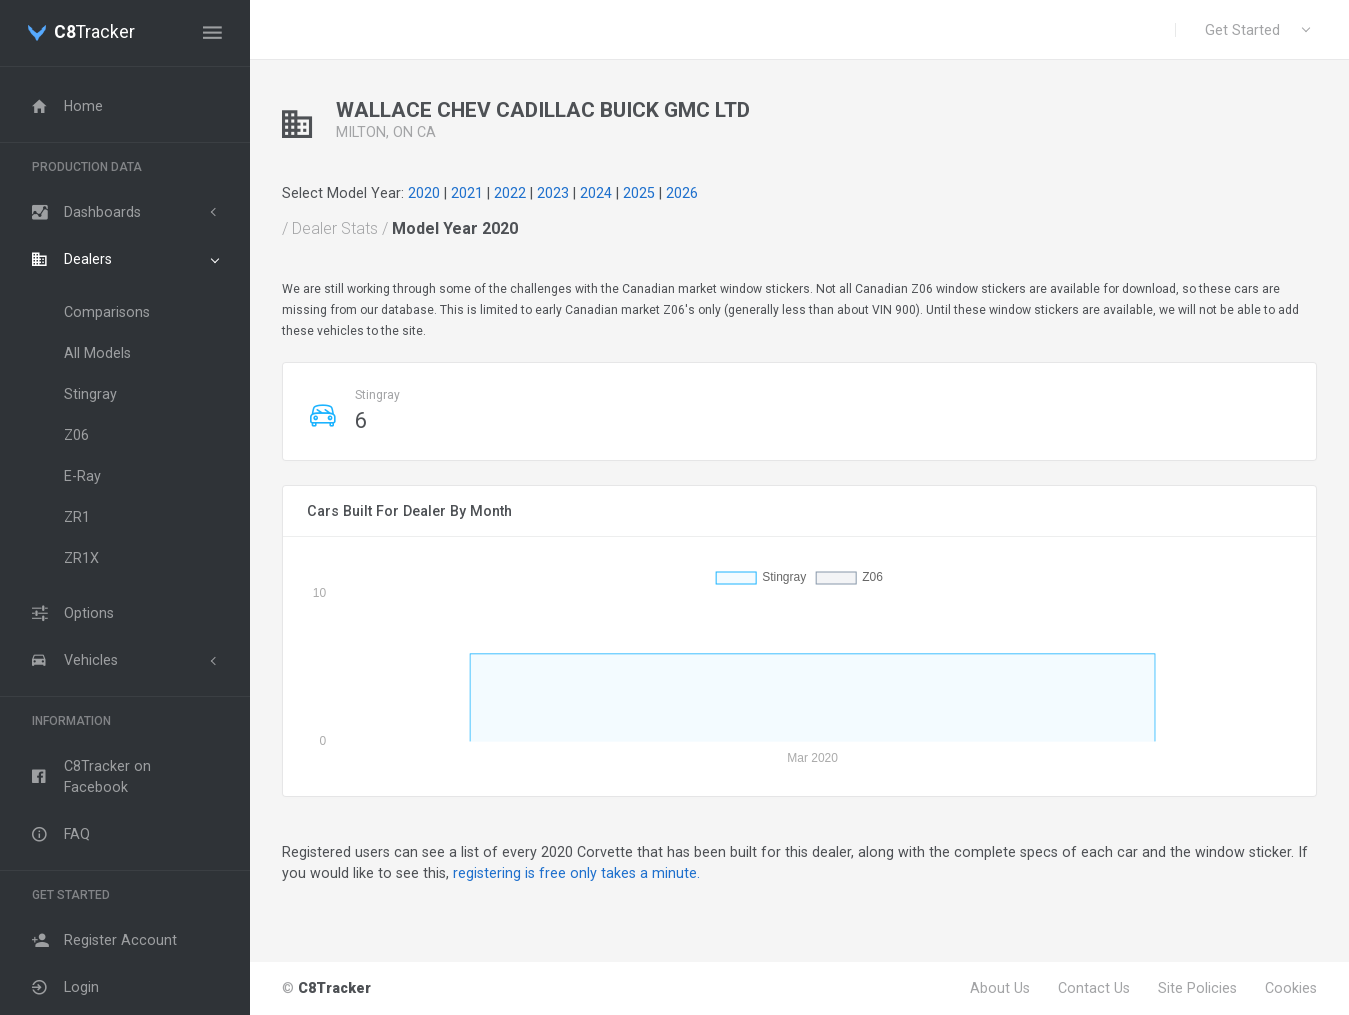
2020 (424, 193)
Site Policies (1197, 988)
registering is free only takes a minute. (576, 873)
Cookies (1291, 988)
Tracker (94, 33)
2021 (467, 193)
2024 (596, 193)
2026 (682, 193)
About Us (1000, 988)
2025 (639, 193)
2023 (553, 193)
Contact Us (1094, 988)
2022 (510, 193)
